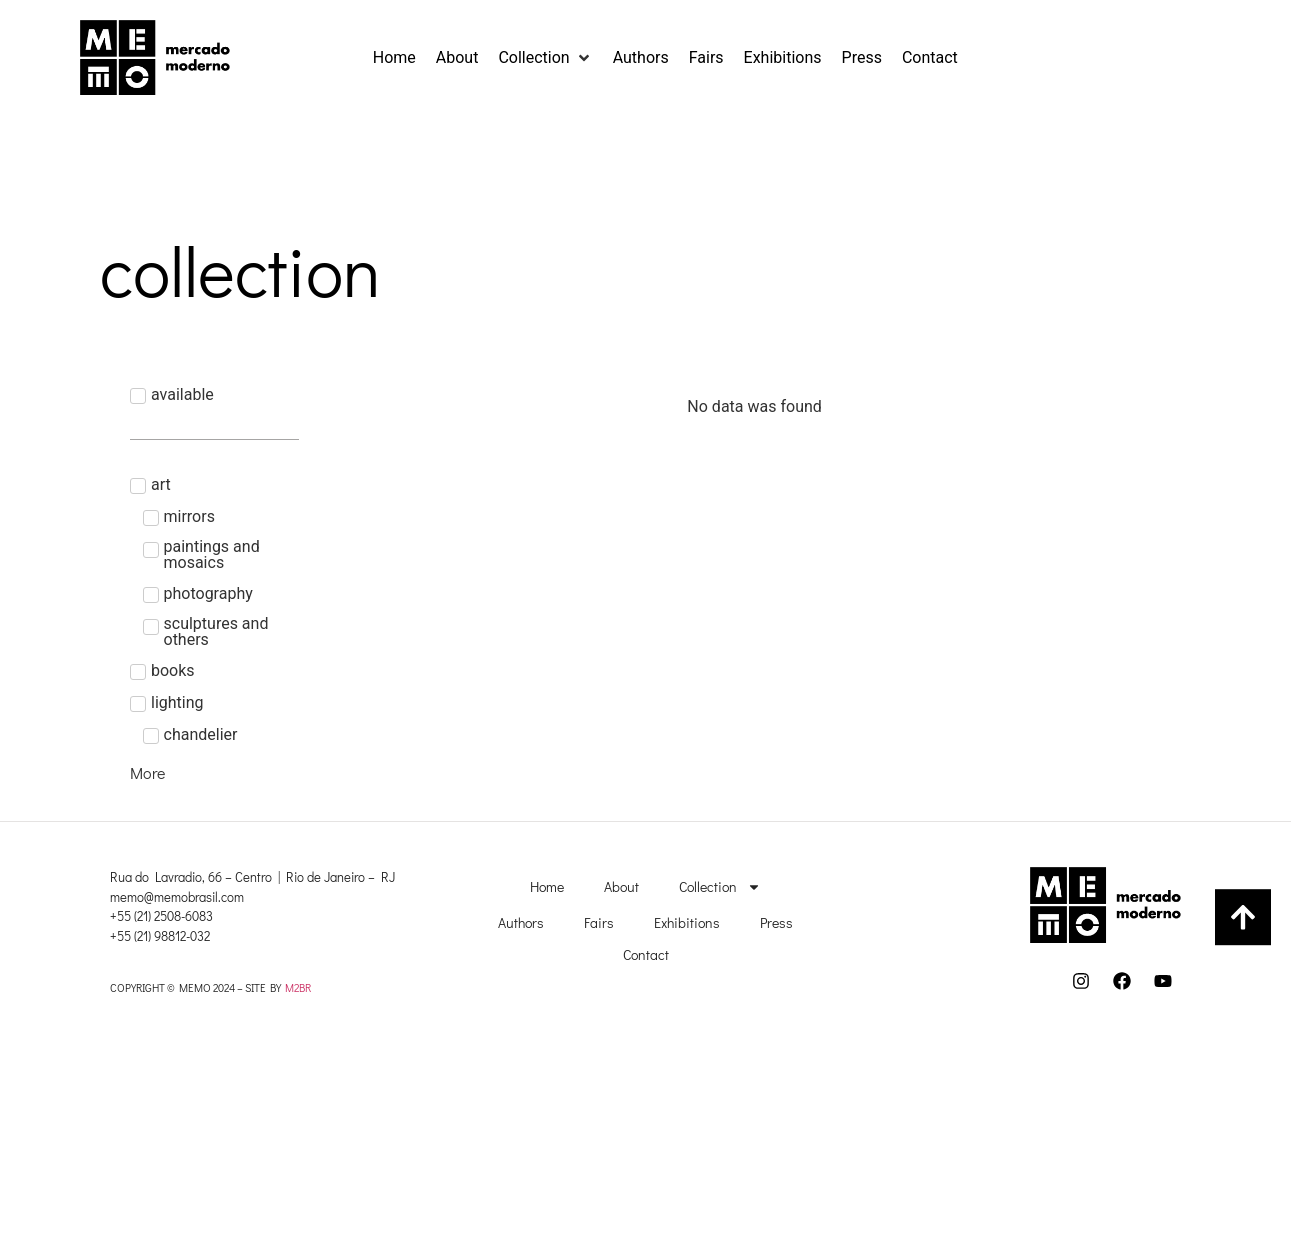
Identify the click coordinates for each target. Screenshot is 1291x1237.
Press (776, 922)
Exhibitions (687, 922)
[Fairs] (706, 58)
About (621, 886)
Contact (646, 954)
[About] (457, 58)
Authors (521, 922)
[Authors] (641, 58)
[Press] (862, 58)
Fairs (599, 922)
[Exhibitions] (783, 58)
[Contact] (930, 58)
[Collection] (545, 58)
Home (547, 886)
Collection (720, 887)
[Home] (394, 58)
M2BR (298, 987)
